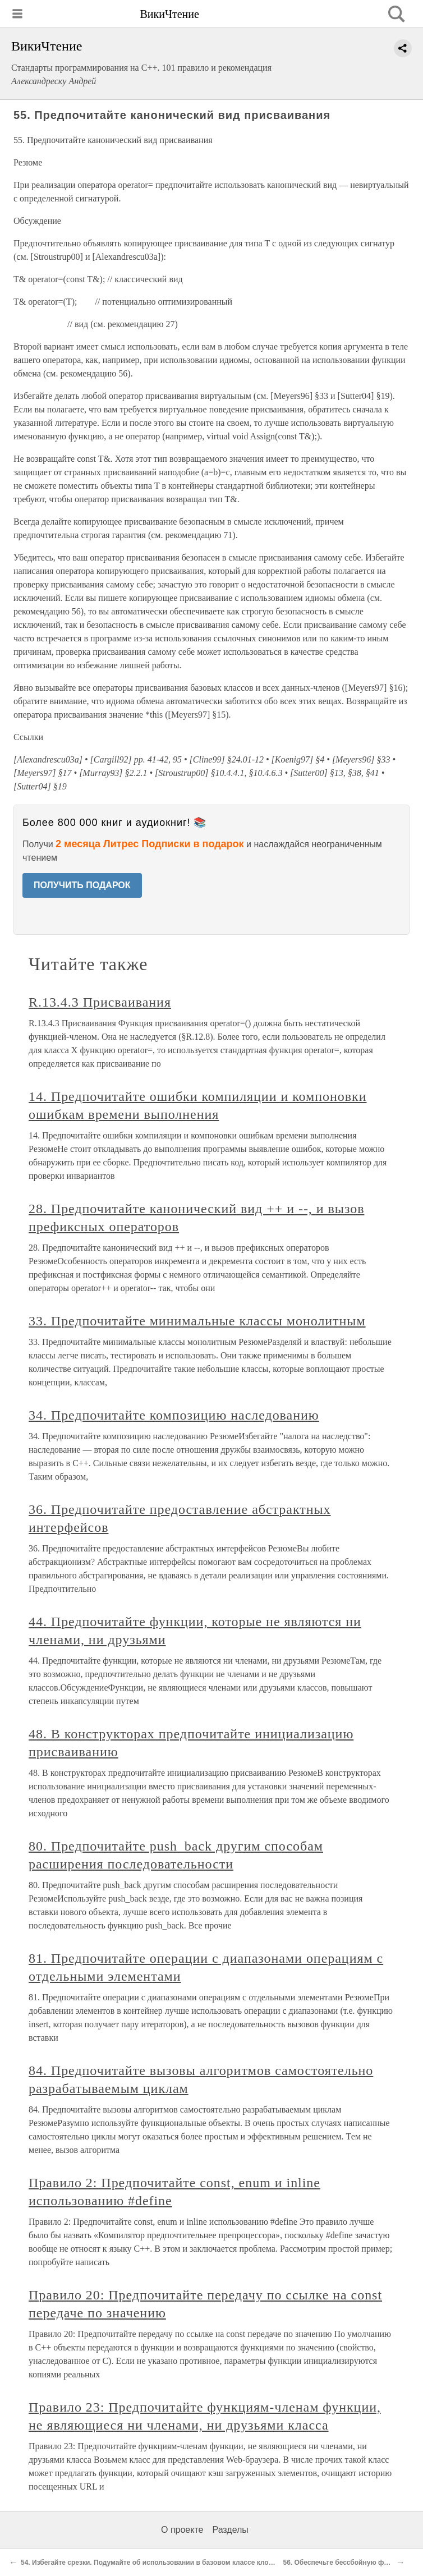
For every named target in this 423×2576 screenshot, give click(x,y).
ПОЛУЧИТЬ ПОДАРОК (82, 885)
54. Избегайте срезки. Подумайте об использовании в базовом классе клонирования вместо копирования (198, 2562)
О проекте (182, 2529)
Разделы (230, 2529)
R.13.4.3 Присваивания (100, 1002)
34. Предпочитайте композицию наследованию (174, 1415)
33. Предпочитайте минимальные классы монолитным (197, 1321)
